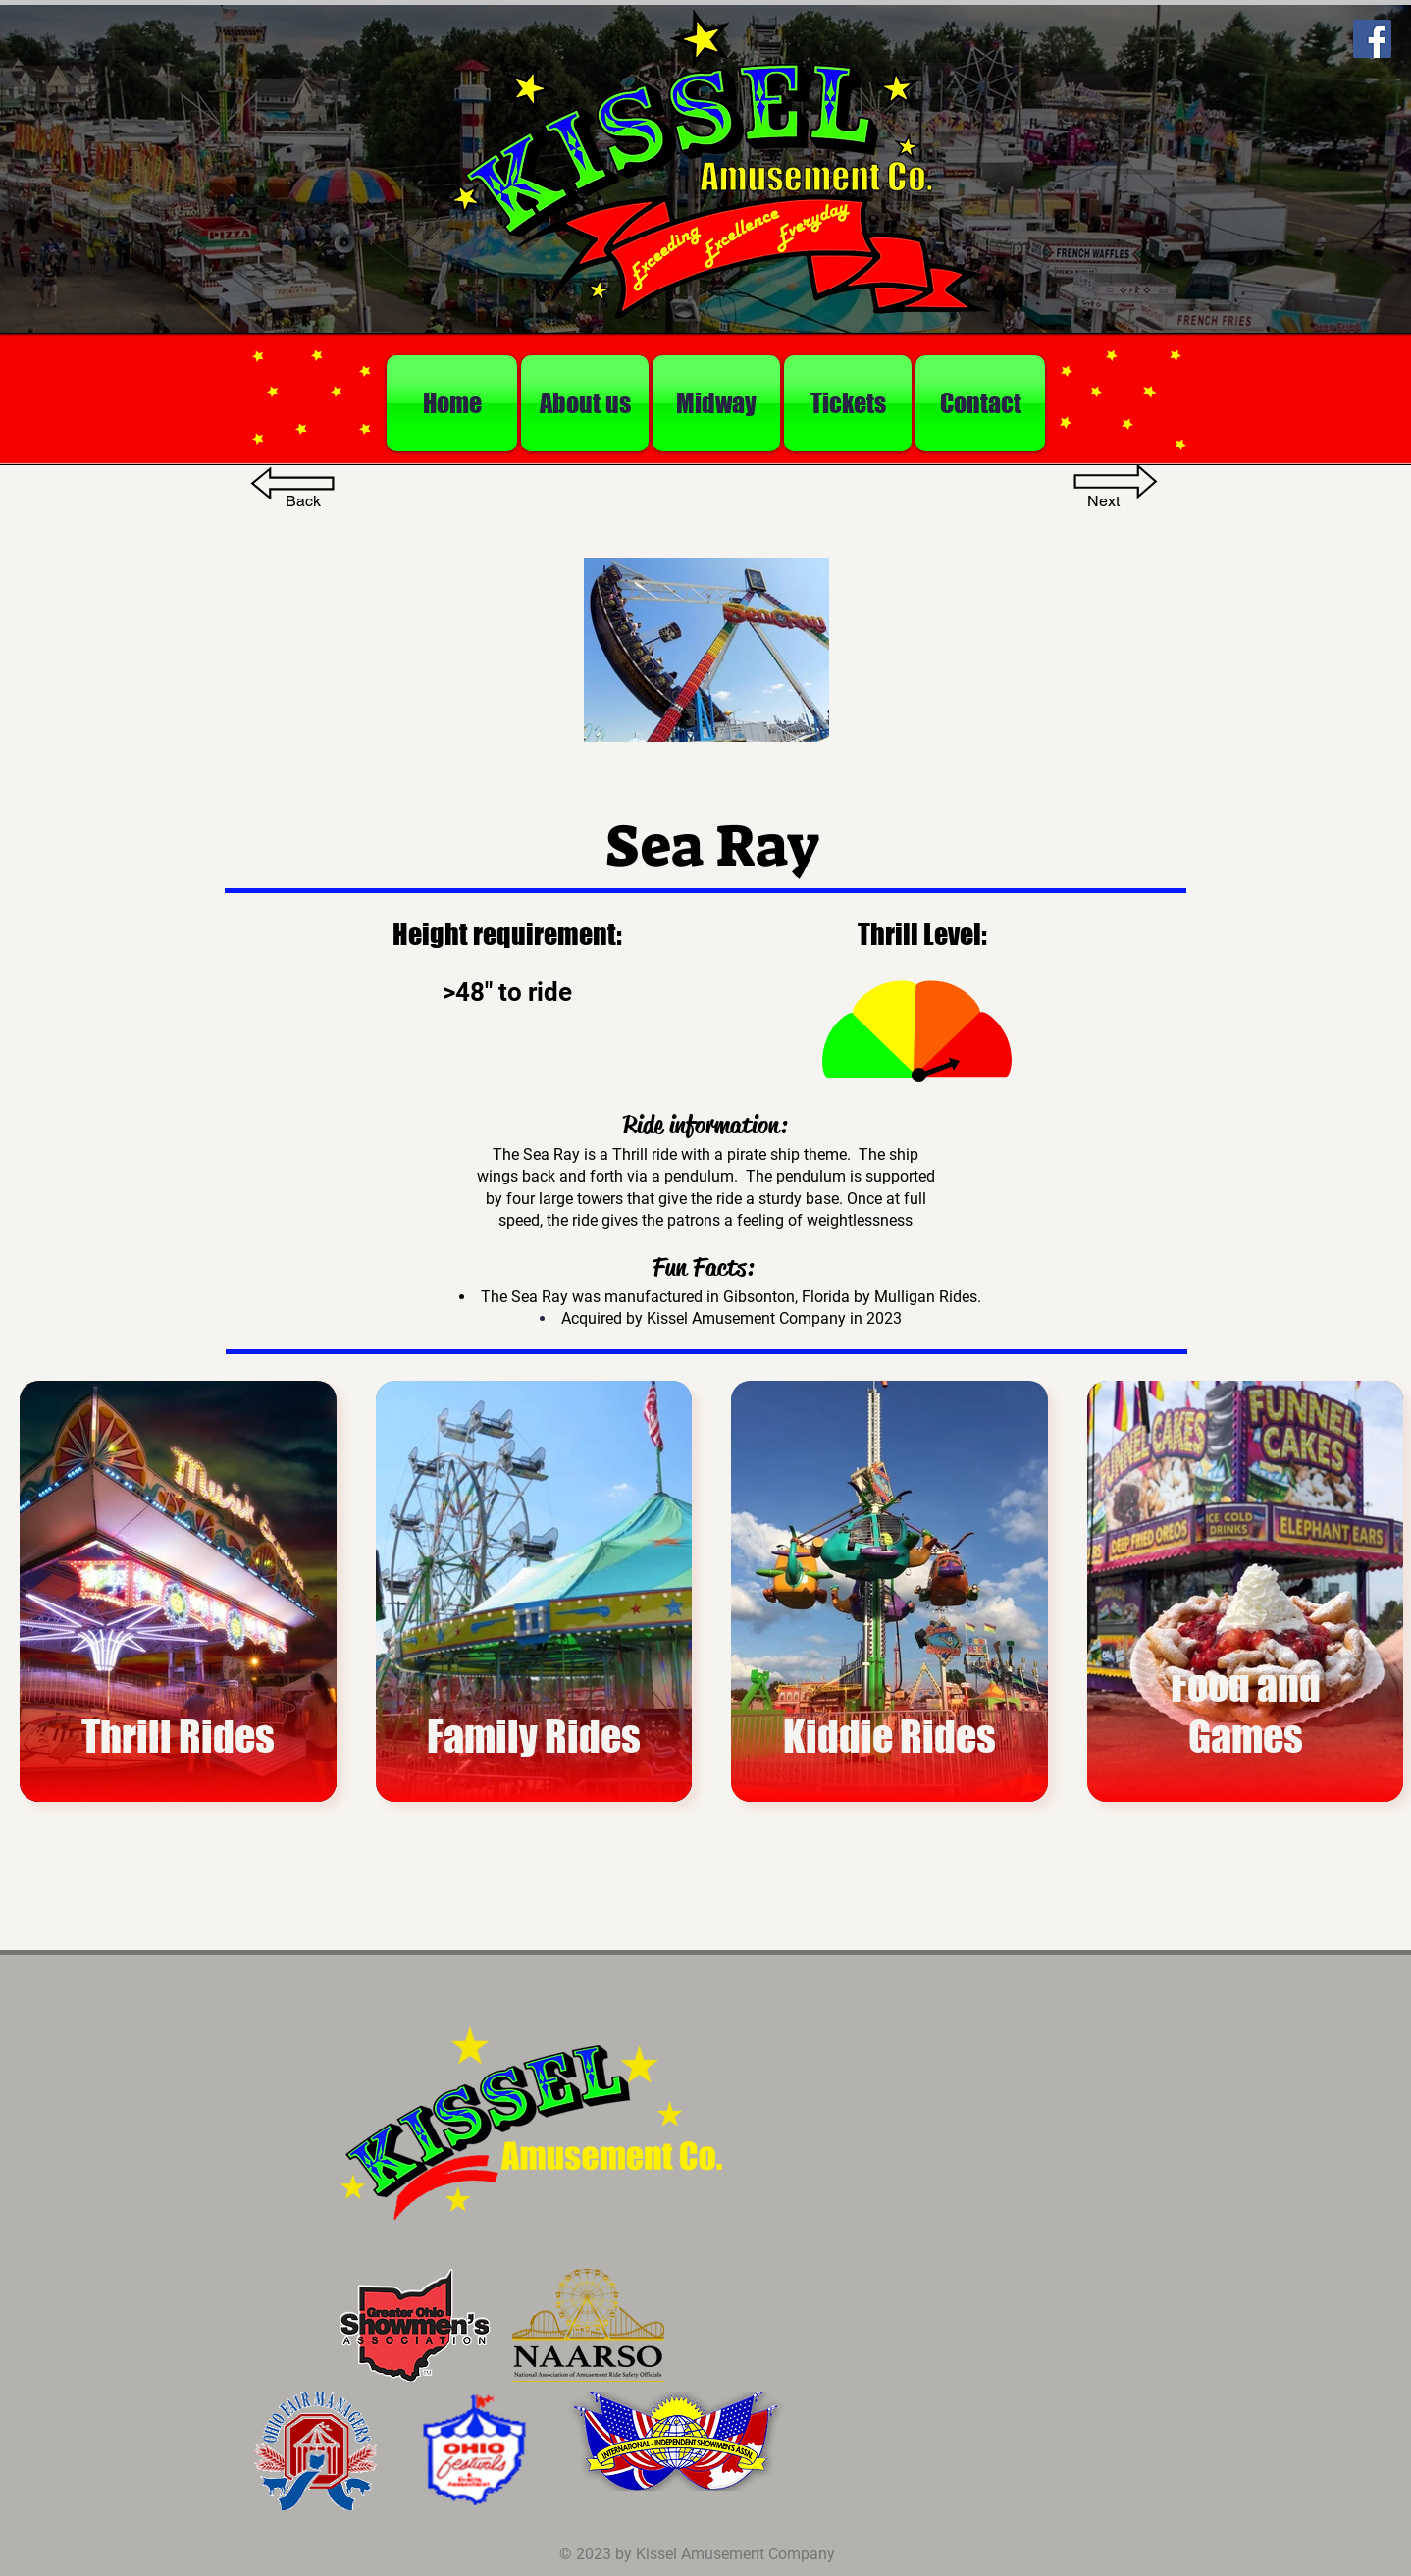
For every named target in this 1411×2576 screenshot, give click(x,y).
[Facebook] (1372, 39)
